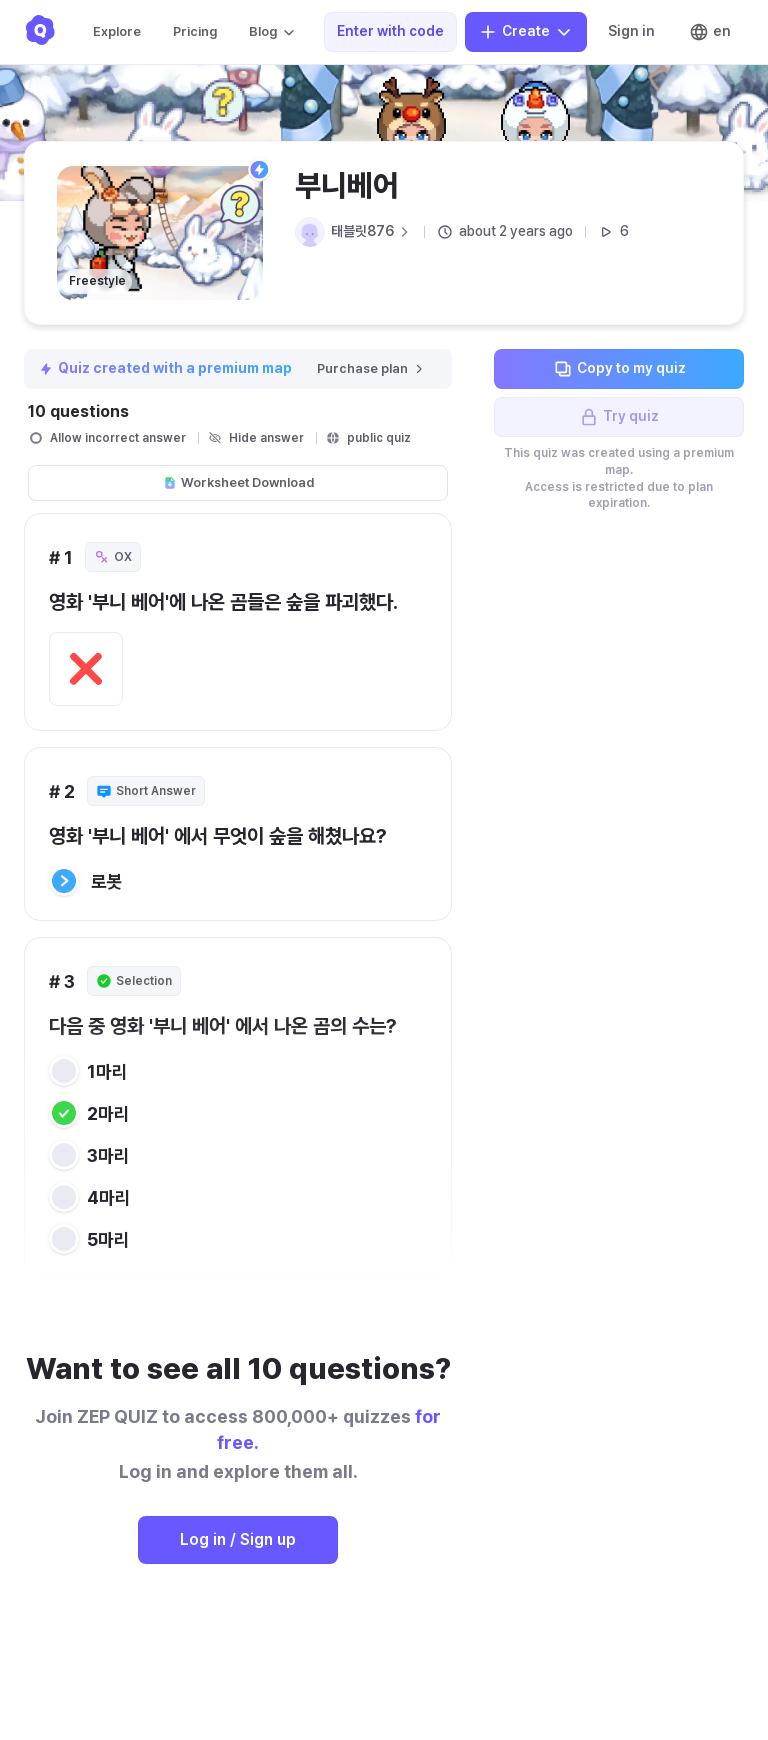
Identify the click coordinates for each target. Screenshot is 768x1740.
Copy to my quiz (619, 369)
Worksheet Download (238, 482)
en (710, 32)
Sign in (631, 31)
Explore (117, 31)
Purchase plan (371, 368)
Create (526, 32)
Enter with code (390, 31)
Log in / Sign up (238, 1539)
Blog (273, 32)
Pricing (195, 31)
